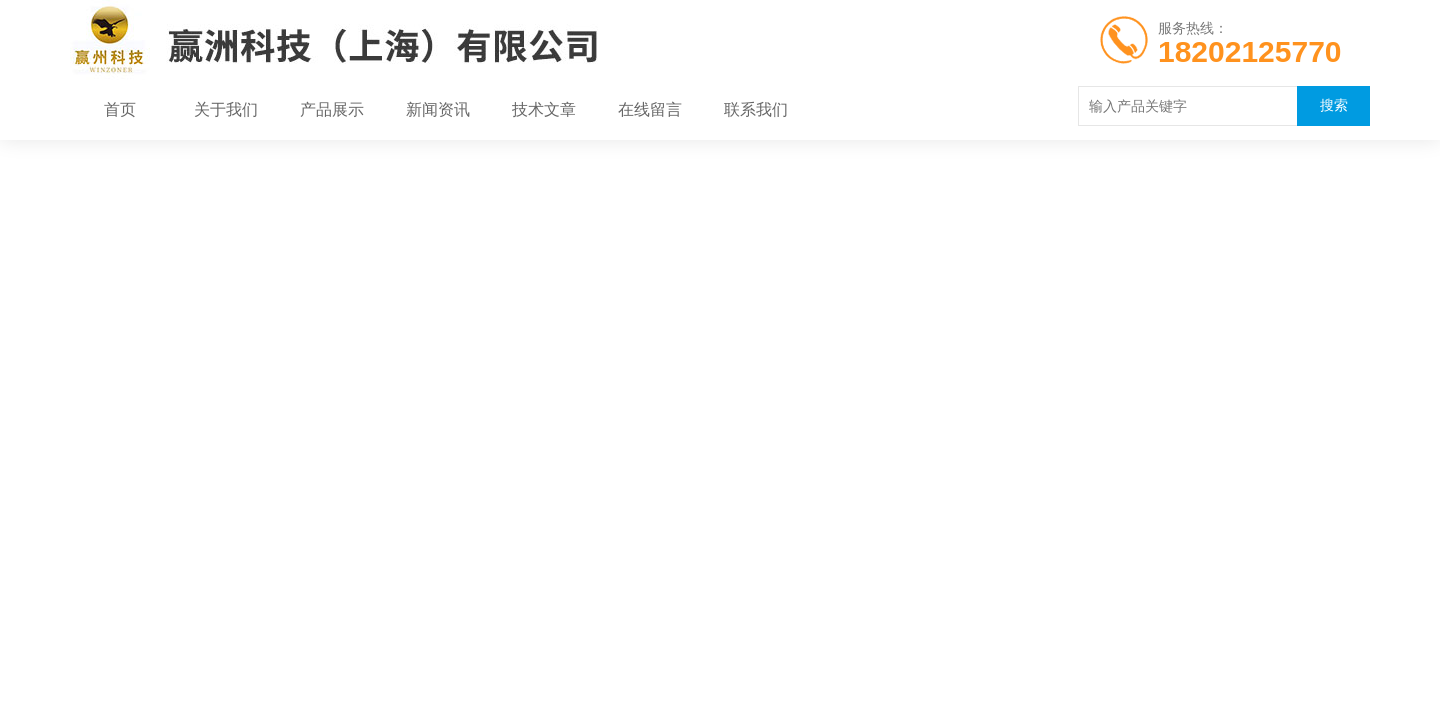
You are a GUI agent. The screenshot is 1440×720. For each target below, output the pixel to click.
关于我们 (226, 110)
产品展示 (332, 110)
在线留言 (650, 110)
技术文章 (544, 110)
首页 (120, 110)
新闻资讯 (438, 110)
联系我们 (756, 110)
